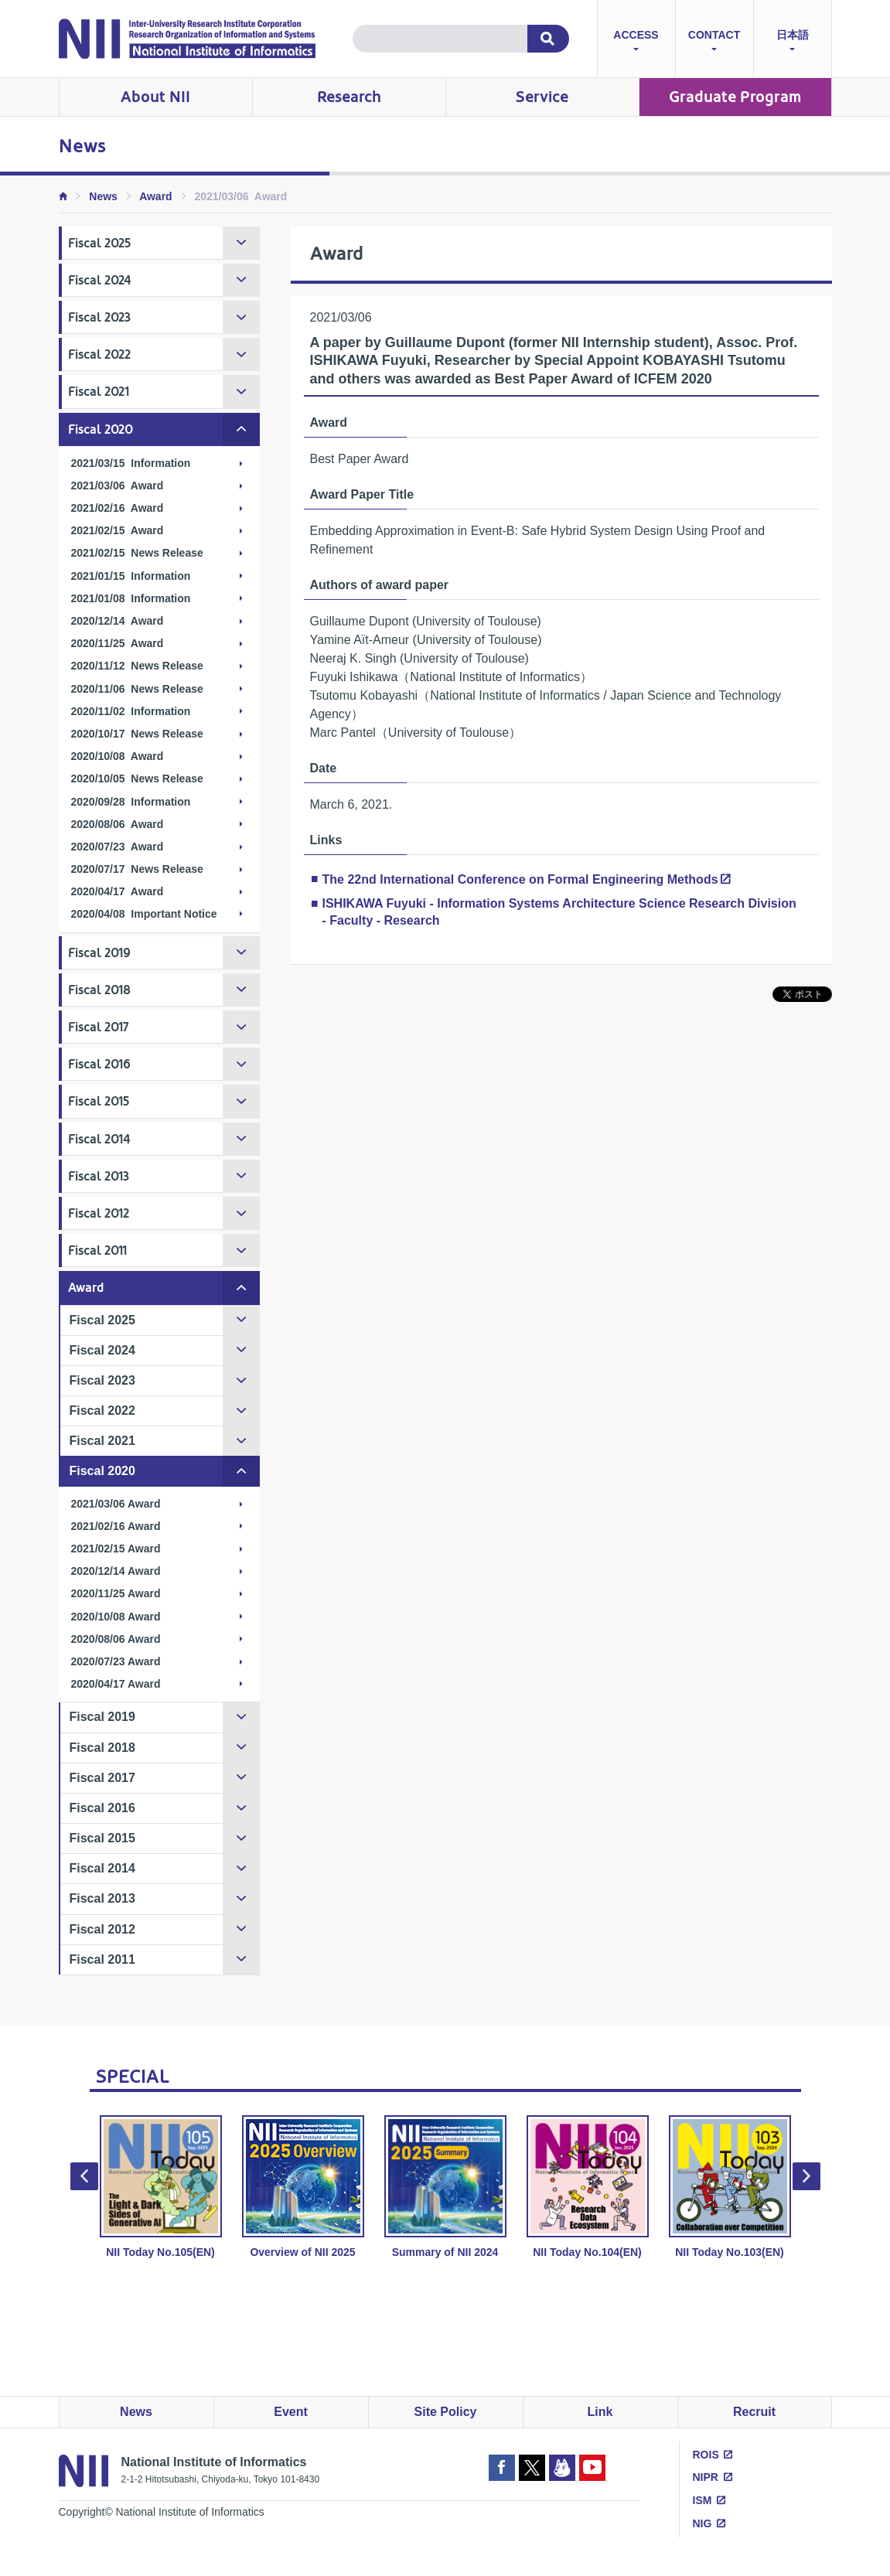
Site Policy (445, 2411)
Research (349, 97)
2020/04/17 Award (117, 891)
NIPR (705, 2477)
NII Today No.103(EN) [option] (730, 2186)
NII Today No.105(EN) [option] (161, 2186)
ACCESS (635, 42)
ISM (702, 2500)
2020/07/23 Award (117, 846)
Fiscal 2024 (99, 280)
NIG (702, 2523)
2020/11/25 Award (117, 643)
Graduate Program (735, 97)
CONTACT (714, 42)
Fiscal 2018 (99, 990)
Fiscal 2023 (99, 317)
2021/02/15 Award (117, 530)
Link (600, 2411)
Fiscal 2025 (99, 243)
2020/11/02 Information (131, 711)
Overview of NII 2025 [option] (303, 2186)
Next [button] (806, 2176)
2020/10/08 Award (117, 756)
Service (542, 97)
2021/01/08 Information (131, 598)
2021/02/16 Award (117, 508)
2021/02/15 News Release (137, 553)
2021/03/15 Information (131, 463)
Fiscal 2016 (99, 1064)
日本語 (792, 42)
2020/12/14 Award (117, 621)
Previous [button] (84, 2176)
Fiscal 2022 (99, 354)
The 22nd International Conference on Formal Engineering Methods (520, 879)
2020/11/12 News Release (137, 665)
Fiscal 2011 (97, 1250)
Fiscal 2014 (99, 1139)
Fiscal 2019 (99, 953)
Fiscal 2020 (100, 429)
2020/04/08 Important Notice (144, 914)
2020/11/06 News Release (137, 689)
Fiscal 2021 (98, 391)
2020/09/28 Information (131, 802)
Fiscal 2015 (98, 1101)
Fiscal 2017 (98, 1027)
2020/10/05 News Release (137, 778)
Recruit (754, 2411)
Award (155, 196)
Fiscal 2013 (98, 1176)
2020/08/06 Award (117, 824)
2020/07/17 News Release (137, 869)
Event (291, 2411)
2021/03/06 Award (117, 485)
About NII (155, 97)
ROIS (706, 2454)
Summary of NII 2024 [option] (445, 2186)
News (103, 196)
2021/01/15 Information (131, 576)
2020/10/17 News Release (137, 733)
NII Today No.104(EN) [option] (588, 2186)
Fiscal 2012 (98, 1213)
